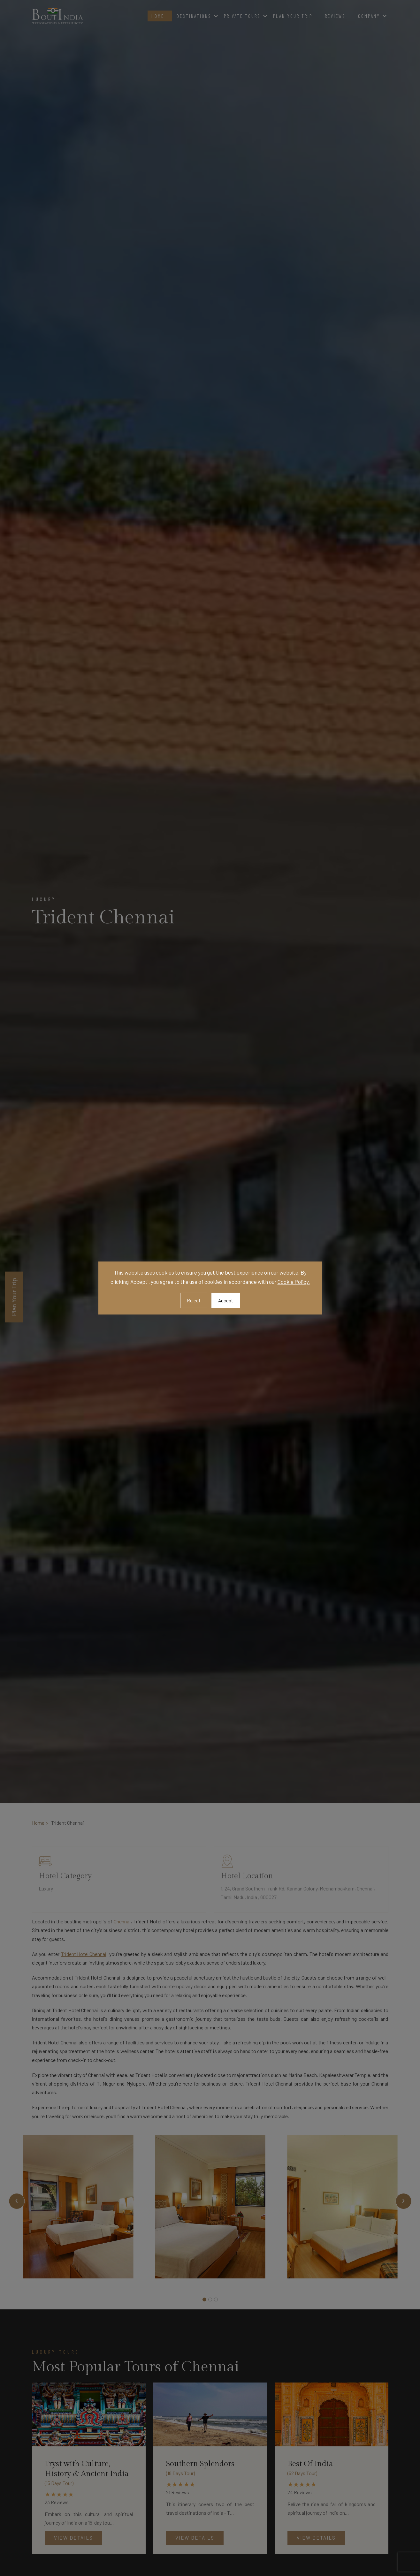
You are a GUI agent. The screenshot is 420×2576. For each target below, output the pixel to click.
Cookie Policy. (294, 1281)
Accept (225, 1300)
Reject (194, 1300)
